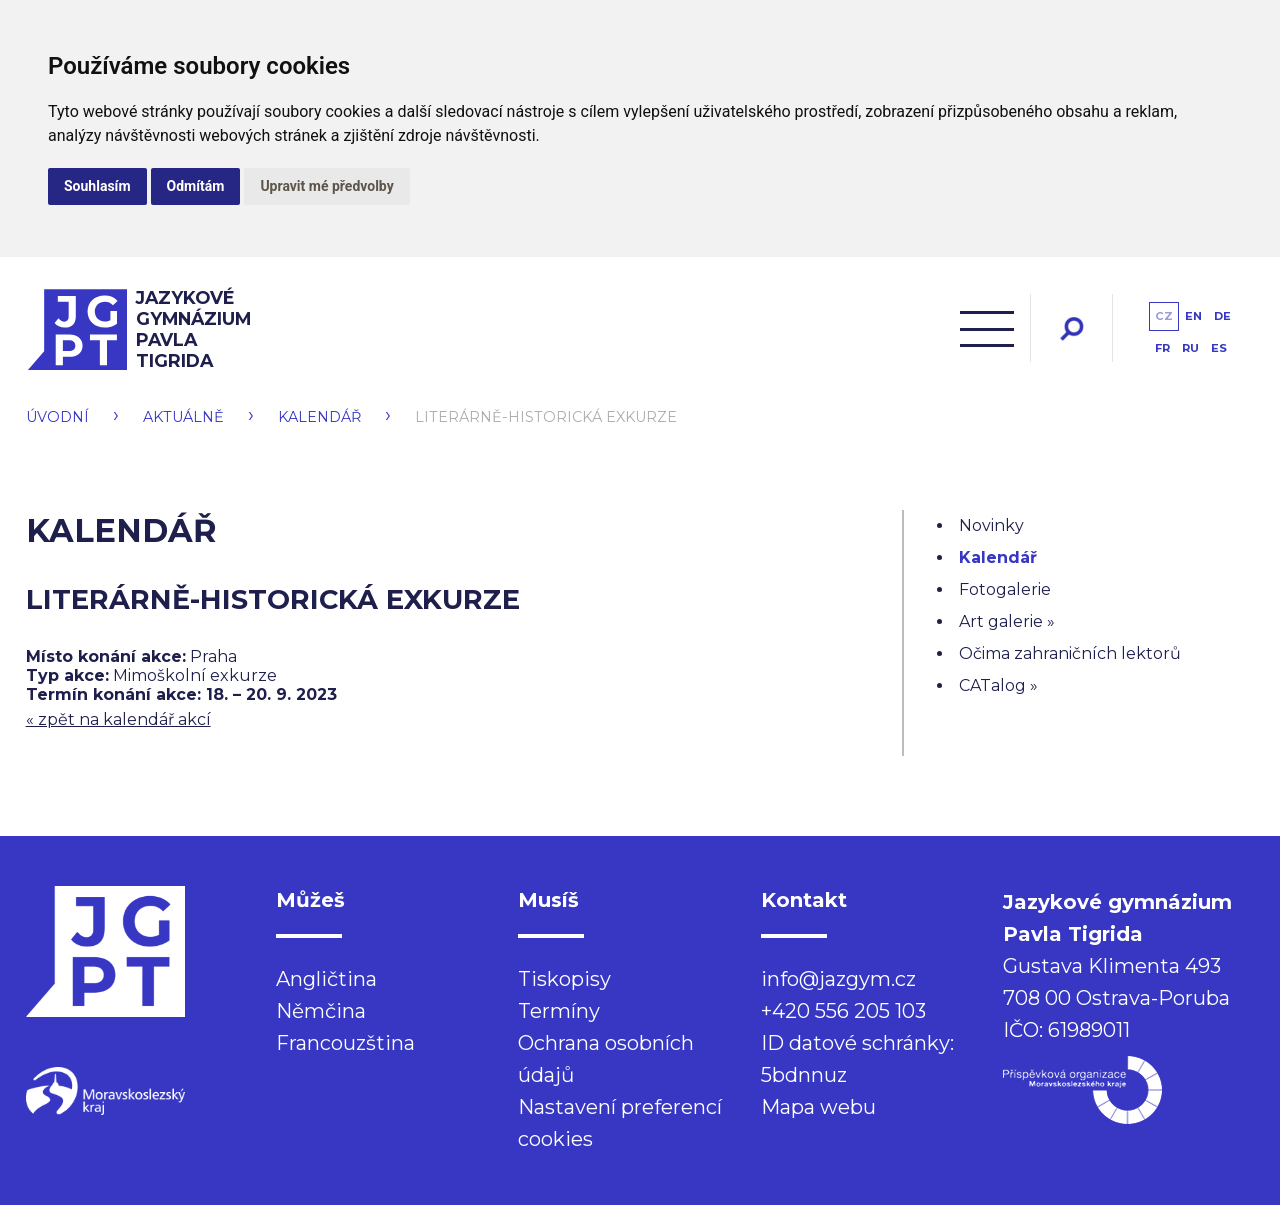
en (1193, 316)
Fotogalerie (1005, 589)
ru (1190, 348)
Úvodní (57, 417)
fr (1162, 348)
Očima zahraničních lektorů (1070, 653)
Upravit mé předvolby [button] (326, 186)
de (1222, 316)
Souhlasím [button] (97, 186)
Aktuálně (183, 417)
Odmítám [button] (196, 186)
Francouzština (345, 1043)
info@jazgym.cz (838, 979)
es (1219, 348)
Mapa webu (818, 1107)
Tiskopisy (564, 979)
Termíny (559, 1011)
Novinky (991, 525)
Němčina (321, 1011)
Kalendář (319, 417)
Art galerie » (1007, 621)
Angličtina (326, 979)
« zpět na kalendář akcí (118, 719)
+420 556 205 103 (843, 1011)
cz (1164, 316)
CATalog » (998, 685)
